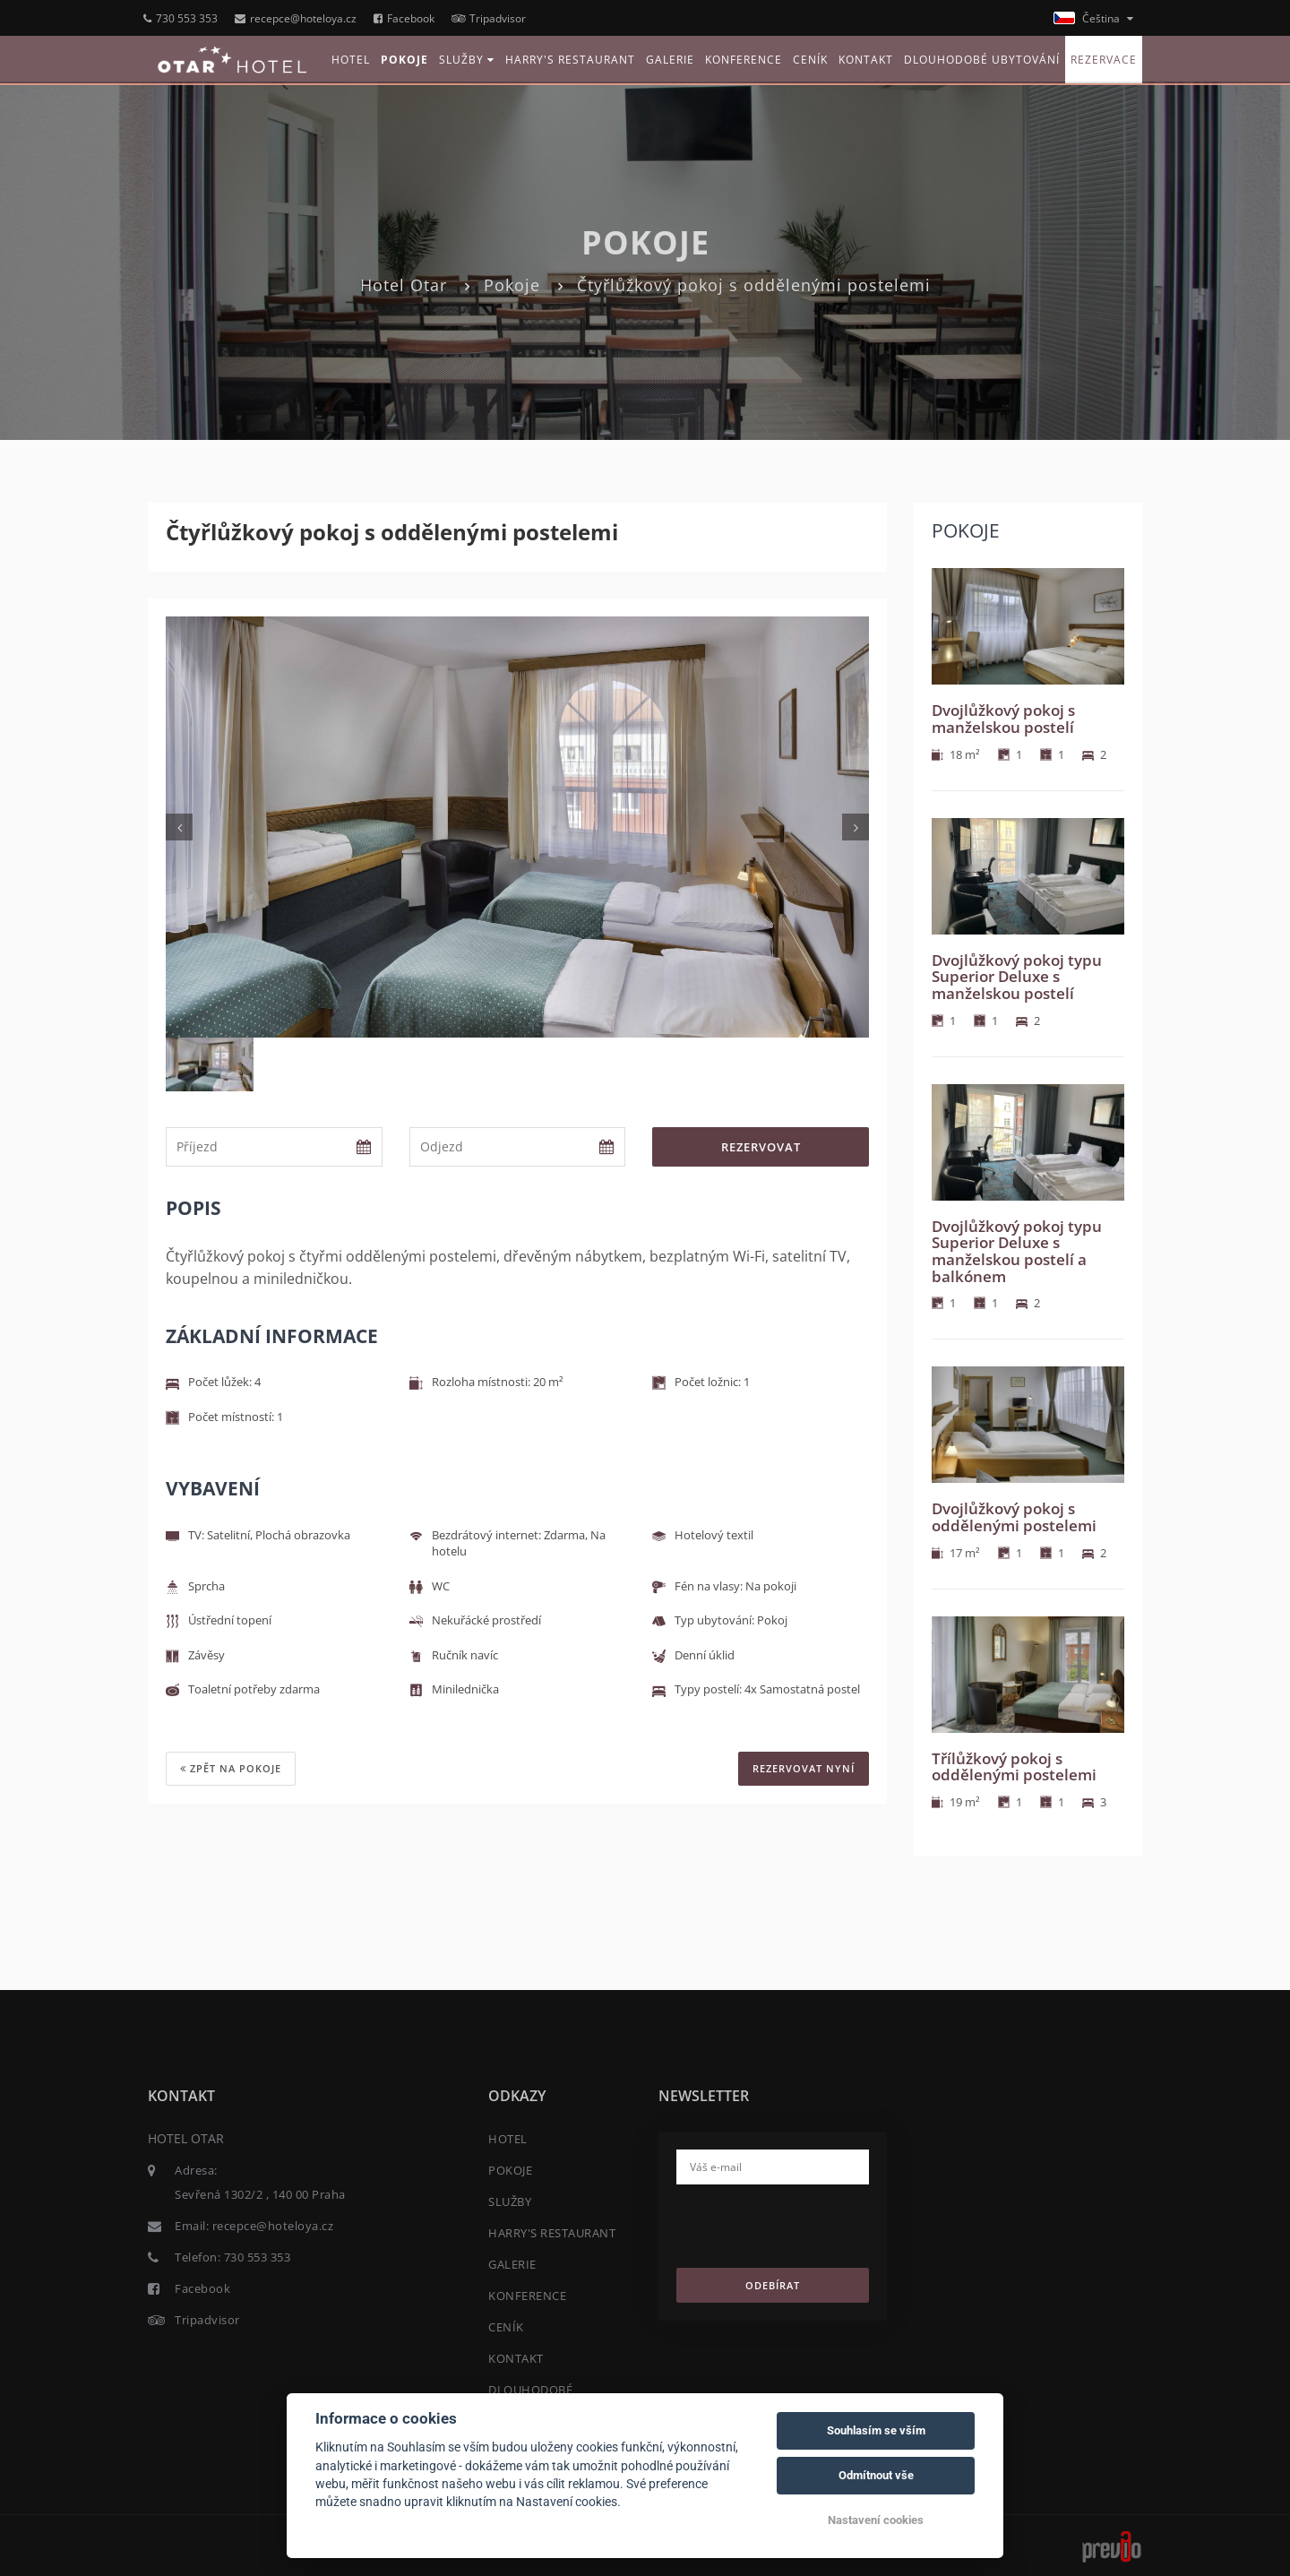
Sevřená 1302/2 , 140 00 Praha (260, 2194)
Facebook (404, 18)
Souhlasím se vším (876, 2430)
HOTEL (350, 59)
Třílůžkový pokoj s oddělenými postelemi (1014, 1767)
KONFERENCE (743, 59)
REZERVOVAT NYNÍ (803, 1768)
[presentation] (812, 2233)
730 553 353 (180, 18)
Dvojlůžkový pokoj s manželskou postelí (1003, 718)
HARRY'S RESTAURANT (570, 59)
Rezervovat (761, 1147)
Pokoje (512, 285)
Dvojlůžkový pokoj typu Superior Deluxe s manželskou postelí (1017, 977)
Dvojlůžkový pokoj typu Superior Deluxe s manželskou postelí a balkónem (1017, 1251)
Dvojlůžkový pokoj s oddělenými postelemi (1014, 1517)
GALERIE (670, 59)
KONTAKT (865, 59)
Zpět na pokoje (230, 1768)
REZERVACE (1104, 59)
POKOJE (404, 59)
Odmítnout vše (876, 2475)
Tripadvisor (489, 18)
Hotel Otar (403, 285)
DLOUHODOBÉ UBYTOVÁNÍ (982, 59)
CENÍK (810, 59)
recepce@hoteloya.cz (296, 18)
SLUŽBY (466, 59)
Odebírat (772, 2285)
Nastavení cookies (876, 2520)
